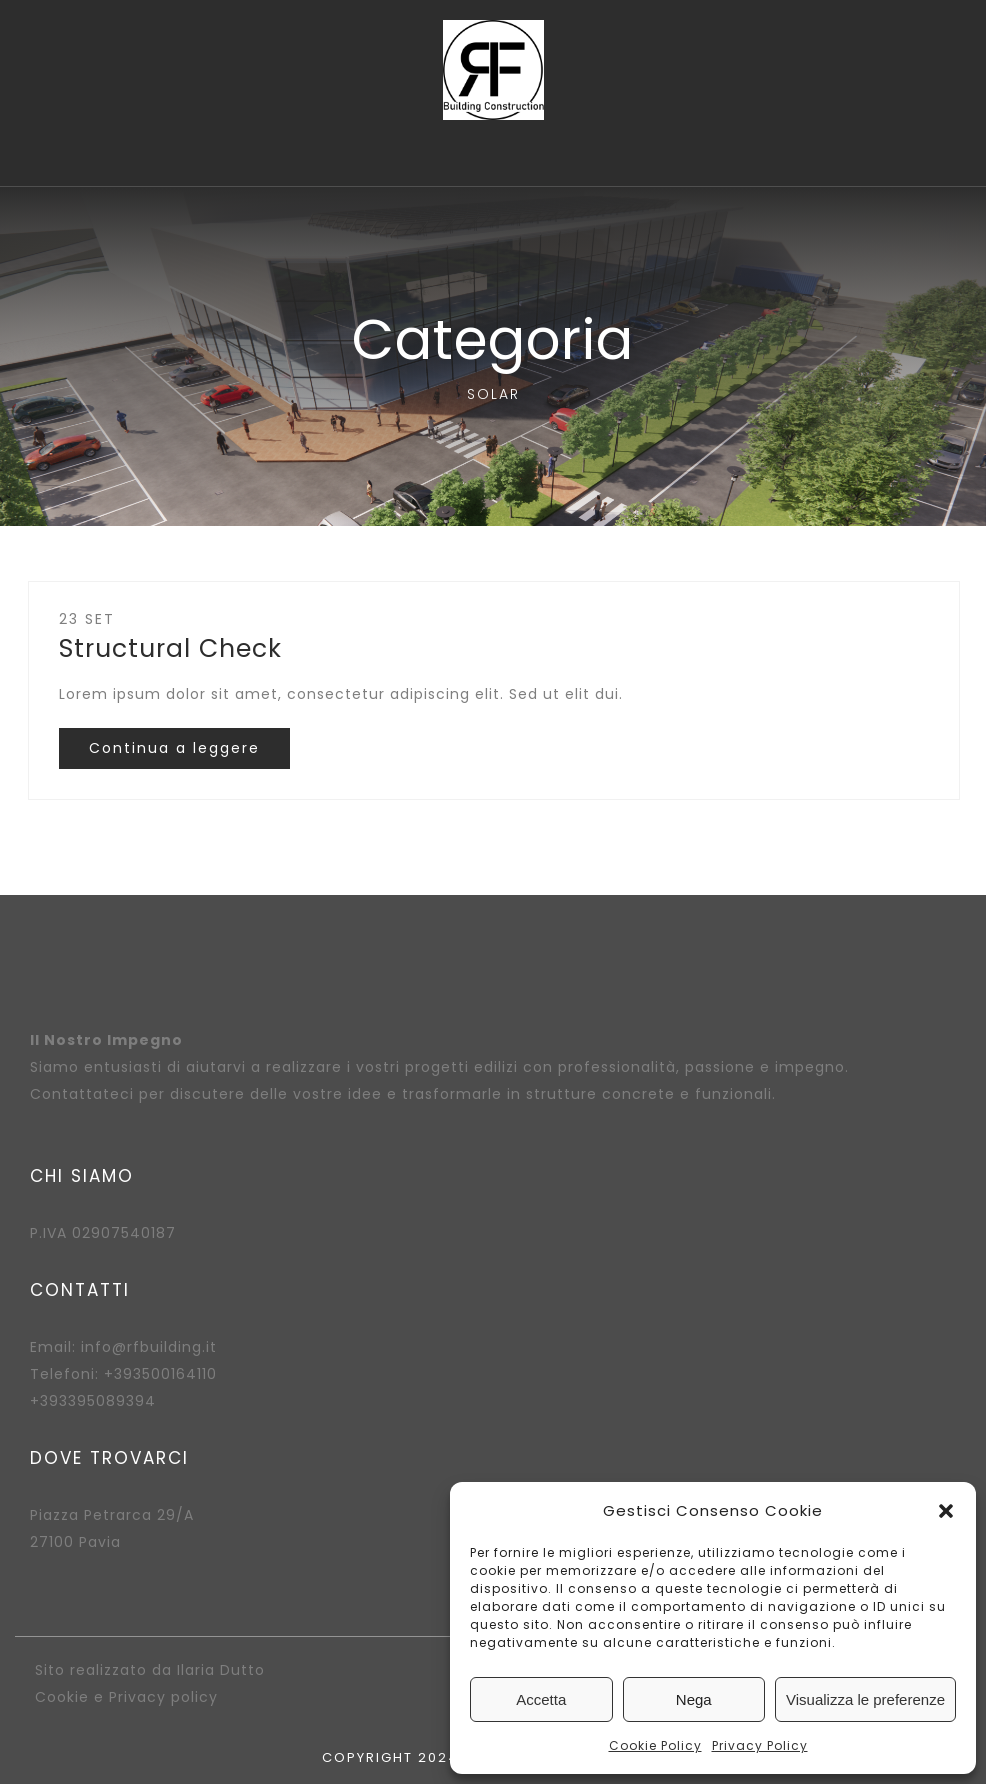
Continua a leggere (174, 748)
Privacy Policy (760, 1745)
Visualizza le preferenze (865, 1699)
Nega (694, 1699)
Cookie (62, 1697)
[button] (946, 1511)
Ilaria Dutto (221, 1670)
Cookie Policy (655, 1745)
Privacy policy (163, 1697)
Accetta (541, 1699)
